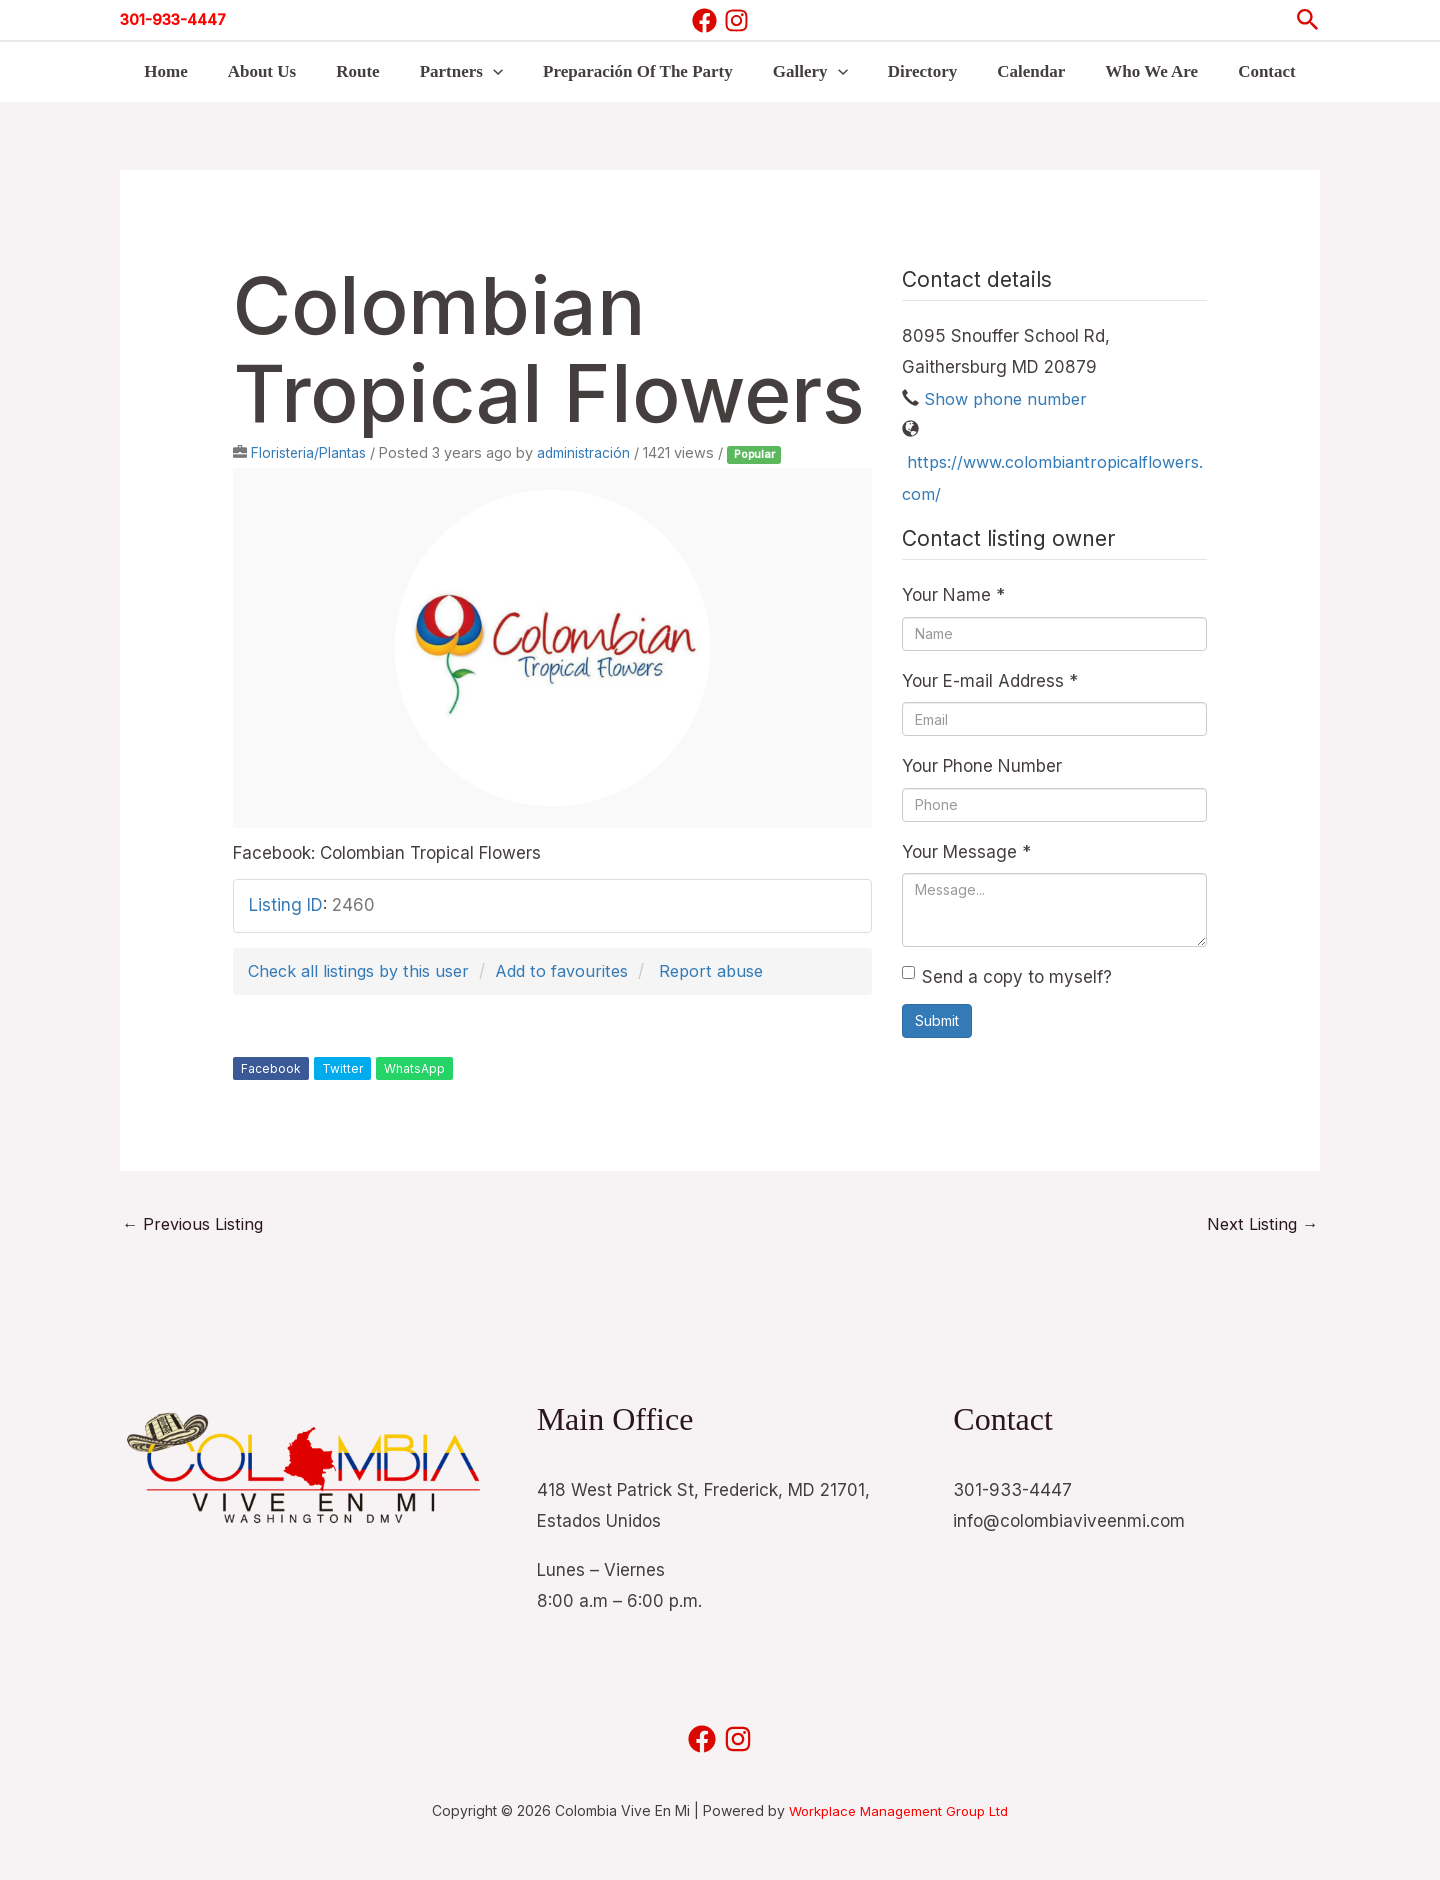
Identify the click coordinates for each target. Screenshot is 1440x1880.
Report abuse (732, 971)
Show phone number (1007, 399)
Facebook (271, 1068)
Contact (1240, 71)
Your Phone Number (982, 766)
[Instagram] (736, 20)
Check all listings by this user (365, 971)
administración (591, 452)
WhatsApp (414, 1068)
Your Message (966, 852)
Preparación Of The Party (641, 71)
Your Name (953, 595)
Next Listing (1259, 1225)
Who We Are (1130, 71)
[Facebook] (704, 20)
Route (372, 71)
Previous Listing (196, 1225)
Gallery (807, 72)
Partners (470, 72)
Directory (914, 71)
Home (192, 71)
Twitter (342, 1068)
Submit (937, 1020)
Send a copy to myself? (1007, 976)
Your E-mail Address (990, 681)
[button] (1308, 20)
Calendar (1016, 71)
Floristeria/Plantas (311, 452)
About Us (283, 71)
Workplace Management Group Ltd (898, 1812)
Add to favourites (578, 971)
